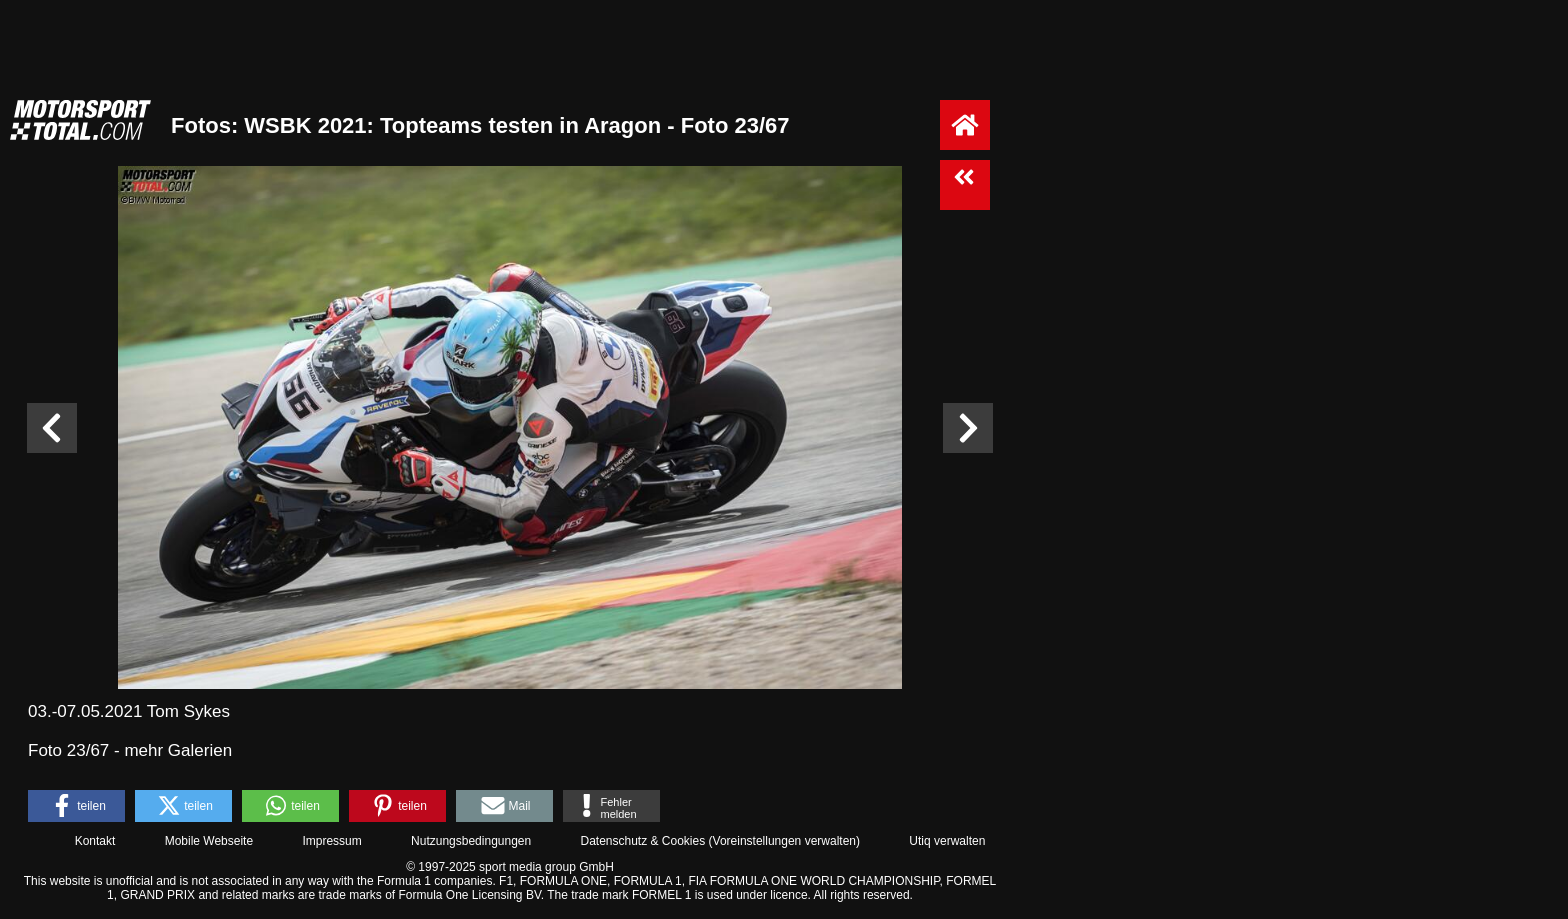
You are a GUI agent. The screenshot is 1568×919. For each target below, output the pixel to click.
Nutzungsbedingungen (471, 841)
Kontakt (95, 841)
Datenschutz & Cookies (642, 841)
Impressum (331, 841)
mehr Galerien (178, 750)
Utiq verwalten (947, 841)
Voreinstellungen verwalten (784, 841)
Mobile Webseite (209, 841)
